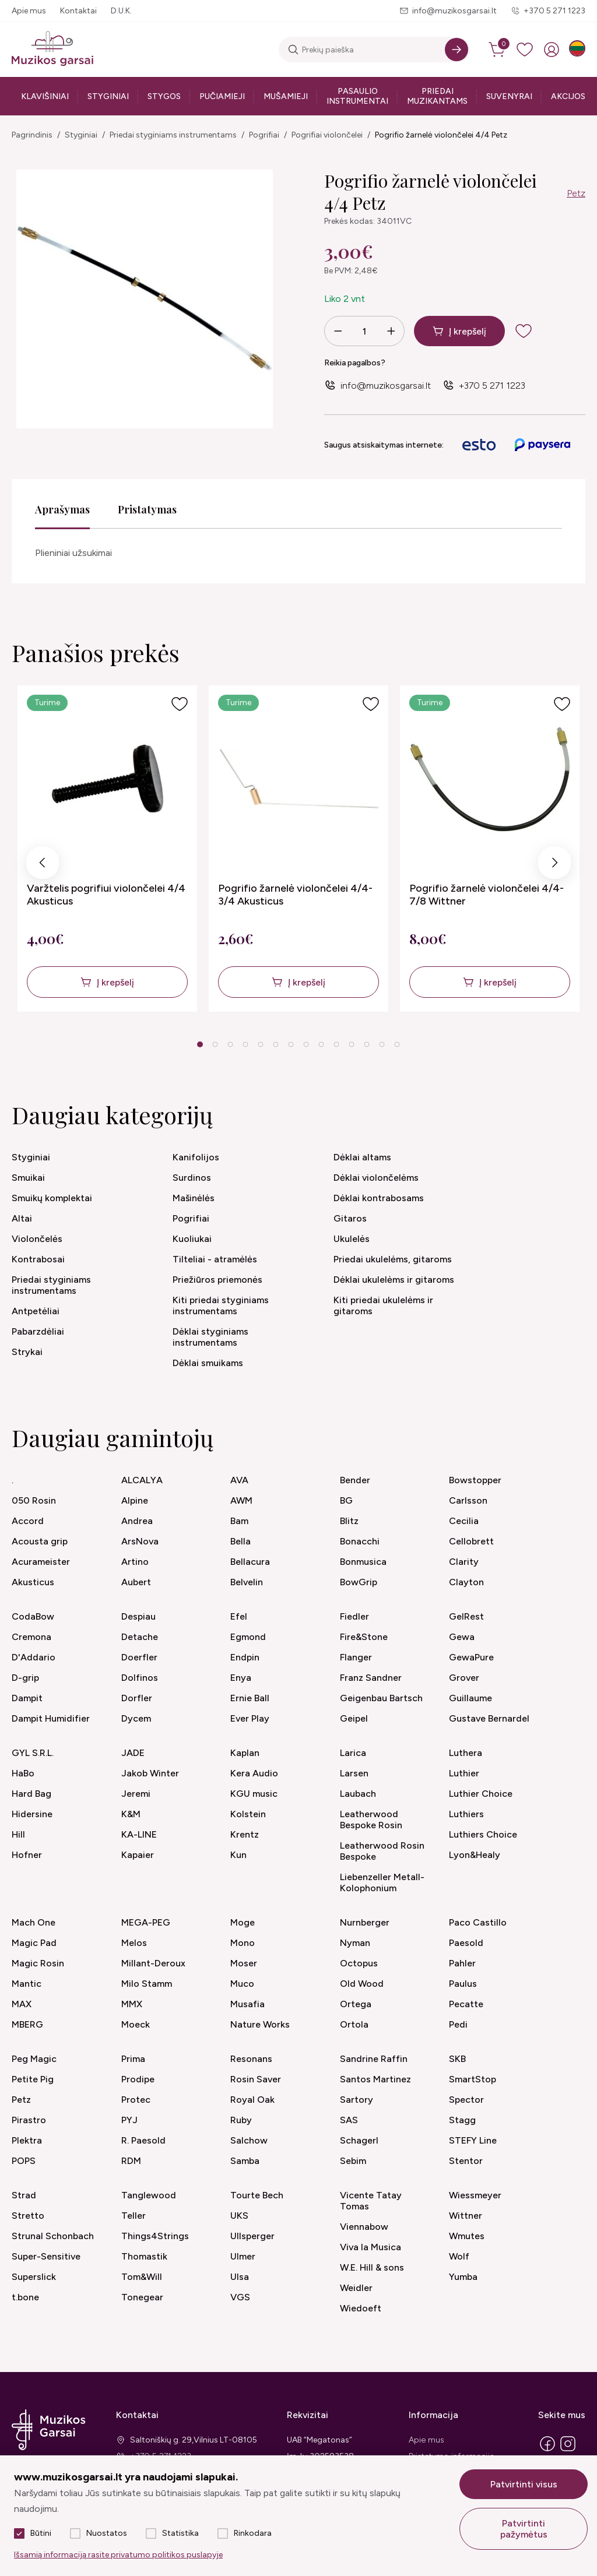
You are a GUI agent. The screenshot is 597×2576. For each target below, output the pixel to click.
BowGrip (358, 1582)
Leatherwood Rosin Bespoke (382, 1851)
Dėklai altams (362, 1157)
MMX (131, 2004)
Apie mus (29, 11)
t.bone (25, 2297)
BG (346, 1500)
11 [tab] (351, 1044)
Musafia (247, 2004)
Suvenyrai (509, 96)
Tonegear (142, 2297)
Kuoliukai (192, 1238)
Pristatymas (147, 509)
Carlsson (468, 1500)
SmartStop (472, 2079)
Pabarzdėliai (38, 1331)
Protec (135, 2099)
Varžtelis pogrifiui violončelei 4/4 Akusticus (106, 894)
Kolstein (248, 1814)
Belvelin (246, 1582)
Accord (28, 1520)
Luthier (464, 1773)
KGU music (254, 1793)
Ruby (241, 2119)
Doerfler (139, 1657)
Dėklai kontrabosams (378, 1197)
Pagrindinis (32, 135)
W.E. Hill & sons (372, 2267)
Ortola (354, 2024)
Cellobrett (471, 1541)
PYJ (129, 2119)
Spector (466, 2099)
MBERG (27, 2024)
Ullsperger (252, 2235)
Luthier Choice (480, 1793)
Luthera (465, 1752)
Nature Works (260, 2024)
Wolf (459, 2256)
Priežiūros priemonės (217, 1279)
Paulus (463, 1983)
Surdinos (192, 1177)
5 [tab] (260, 1044)
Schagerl (359, 2140)
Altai (22, 1218)
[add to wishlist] (533, 331)
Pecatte (466, 2004)
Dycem (136, 1718)
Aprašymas (62, 509)
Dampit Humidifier (51, 1718)
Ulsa (239, 2276)
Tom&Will (141, 2276)
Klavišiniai (45, 96)
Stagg (462, 2119)
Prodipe (137, 2079)
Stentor (466, 2160)
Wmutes (466, 2235)
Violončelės (37, 1238)
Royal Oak (252, 2099)
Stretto (28, 2215)
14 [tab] (397, 1044)
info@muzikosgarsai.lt (454, 11)
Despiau (138, 1616)
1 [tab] (200, 1044)
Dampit (27, 1698)
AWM (241, 1500)
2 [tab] (215, 1044)
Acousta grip (40, 1541)
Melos (134, 1942)
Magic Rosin (38, 1963)
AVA (239, 1480)
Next (554, 865)
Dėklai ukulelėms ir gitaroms (393, 1279)
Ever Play (249, 1718)
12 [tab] (367, 1044)
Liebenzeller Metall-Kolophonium (382, 1882)
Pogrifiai (264, 135)
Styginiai (108, 96)
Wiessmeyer (475, 2195)
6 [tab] (275, 1044)
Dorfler (136, 1698)
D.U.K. (121, 11)
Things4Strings (155, 2235)
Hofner (27, 1854)
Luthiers (466, 1814)
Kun (238, 1854)
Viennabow (364, 2226)
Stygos (164, 96)
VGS (240, 2297)
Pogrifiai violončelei (327, 135)
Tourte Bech (256, 2195)
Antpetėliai (35, 1311)
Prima (133, 2058)
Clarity (464, 1561)
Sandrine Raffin (374, 2058)
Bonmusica (363, 1561)
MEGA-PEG (145, 1922)
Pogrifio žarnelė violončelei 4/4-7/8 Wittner (486, 894)
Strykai (27, 1351)
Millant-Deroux (153, 1963)
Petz (576, 193)
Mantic (26, 1983)
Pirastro (29, 2119)
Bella (240, 1541)
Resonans (251, 2058)
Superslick (34, 2276)
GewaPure (471, 1657)
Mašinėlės (194, 1197)
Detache (139, 1636)
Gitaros (350, 1218)
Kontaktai (78, 11)
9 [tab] (321, 1044)
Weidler (356, 2287)
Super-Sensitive (46, 2256)
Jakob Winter (150, 1773)
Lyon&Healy (474, 1854)
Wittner (465, 2215)
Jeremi (135, 1793)
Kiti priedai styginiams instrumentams (221, 1305)
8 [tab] (306, 1044)
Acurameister (41, 1561)
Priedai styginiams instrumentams (173, 135)
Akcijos (568, 96)
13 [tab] (382, 1044)
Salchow (249, 2140)
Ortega (355, 2004)
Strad (24, 2195)
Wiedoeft (360, 2308)
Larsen (354, 1773)
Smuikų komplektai (52, 1197)
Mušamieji (286, 96)
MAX (21, 2004)
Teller (133, 2215)
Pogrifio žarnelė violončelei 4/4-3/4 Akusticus (295, 894)
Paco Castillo (478, 1922)
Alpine (134, 1500)
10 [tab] (336, 1044)
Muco (242, 1983)
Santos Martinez (375, 2079)
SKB (457, 2058)
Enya (240, 1677)
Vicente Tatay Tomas (371, 2201)
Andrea (137, 1520)
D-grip (25, 1677)
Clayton (466, 1582)
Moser (243, 1963)
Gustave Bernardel (489, 1718)
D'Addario (33, 1657)
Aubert (136, 1582)
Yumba (463, 2276)
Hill (18, 1834)
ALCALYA (142, 1480)
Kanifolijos (196, 1157)
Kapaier (137, 1854)
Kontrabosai (38, 1259)
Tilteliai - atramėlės (215, 1259)
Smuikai (28, 1177)
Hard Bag (31, 1793)
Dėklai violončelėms (376, 1177)
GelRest (466, 1616)
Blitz (349, 1520)
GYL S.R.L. (33, 1752)
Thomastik (144, 2256)
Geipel (354, 1718)
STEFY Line (473, 2140)
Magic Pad (34, 1942)
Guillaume (470, 1698)
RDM (131, 2160)
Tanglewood (148, 2195)
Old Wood (362, 1983)
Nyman (355, 1942)
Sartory (356, 2099)
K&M (131, 1814)
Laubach (358, 1793)
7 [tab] (291, 1044)
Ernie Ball (249, 1698)
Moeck (135, 2024)
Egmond (248, 1636)
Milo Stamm (146, 1983)
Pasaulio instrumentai (357, 96)
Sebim (353, 2160)
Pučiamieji (222, 96)
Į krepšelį (467, 331)
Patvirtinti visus (523, 2484)
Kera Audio (254, 1773)
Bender (355, 1480)
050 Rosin (34, 1500)
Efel (238, 1616)
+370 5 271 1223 (554, 11)
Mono (242, 1942)
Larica (353, 1752)
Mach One (33, 1922)
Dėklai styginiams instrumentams (210, 1337)
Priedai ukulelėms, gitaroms (392, 1259)
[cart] (498, 49)
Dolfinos (139, 1677)
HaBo (23, 1773)
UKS (239, 2215)
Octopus (359, 1963)
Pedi (458, 2024)
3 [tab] (230, 1044)
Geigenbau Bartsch (381, 1698)
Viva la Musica (370, 2247)
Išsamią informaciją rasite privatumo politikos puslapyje (118, 2555)
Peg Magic (34, 2058)
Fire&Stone (364, 1636)
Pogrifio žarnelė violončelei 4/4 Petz (441, 135)
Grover (464, 1677)
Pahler (462, 1963)
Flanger (356, 1657)
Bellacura (250, 1561)
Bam (239, 1520)
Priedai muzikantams (437, 96)
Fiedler (354, 1616)
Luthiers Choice (483, 1834)
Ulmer (242, 2256)
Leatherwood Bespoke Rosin (371, 1819)
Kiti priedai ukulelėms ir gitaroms (383, 1305)
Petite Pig (33, 2079)
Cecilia (464, 1520)
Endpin (244, 1657)
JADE (133, 1752)
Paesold (466, 1942)
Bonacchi (360, 1541)
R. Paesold (143, 2140)
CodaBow (33, 1616)
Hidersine (32, 1814)
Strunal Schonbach (53, 2235)
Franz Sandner (371, 1677)
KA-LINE (139, 1834)
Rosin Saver (255, 2079)
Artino (135, 1561)
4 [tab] (245, 1044)
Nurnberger (364, 1922)
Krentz (244, 1834)
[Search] (456, 49)
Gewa (462, 1636)
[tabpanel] (107, 848)
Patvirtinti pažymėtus (523, 2529)
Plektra (27, 2140)
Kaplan (244, 1752)
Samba (244, 2160)
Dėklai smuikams (208, 1362)
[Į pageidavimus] (179, 704)
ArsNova (140, 1541)
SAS (349, 2119)
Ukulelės (351, 1238)
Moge (242, 1922)
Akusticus (33, 1582)
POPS (24, 2160)
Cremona (31, 1636)
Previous (42, 865)
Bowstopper (475, 1480)
